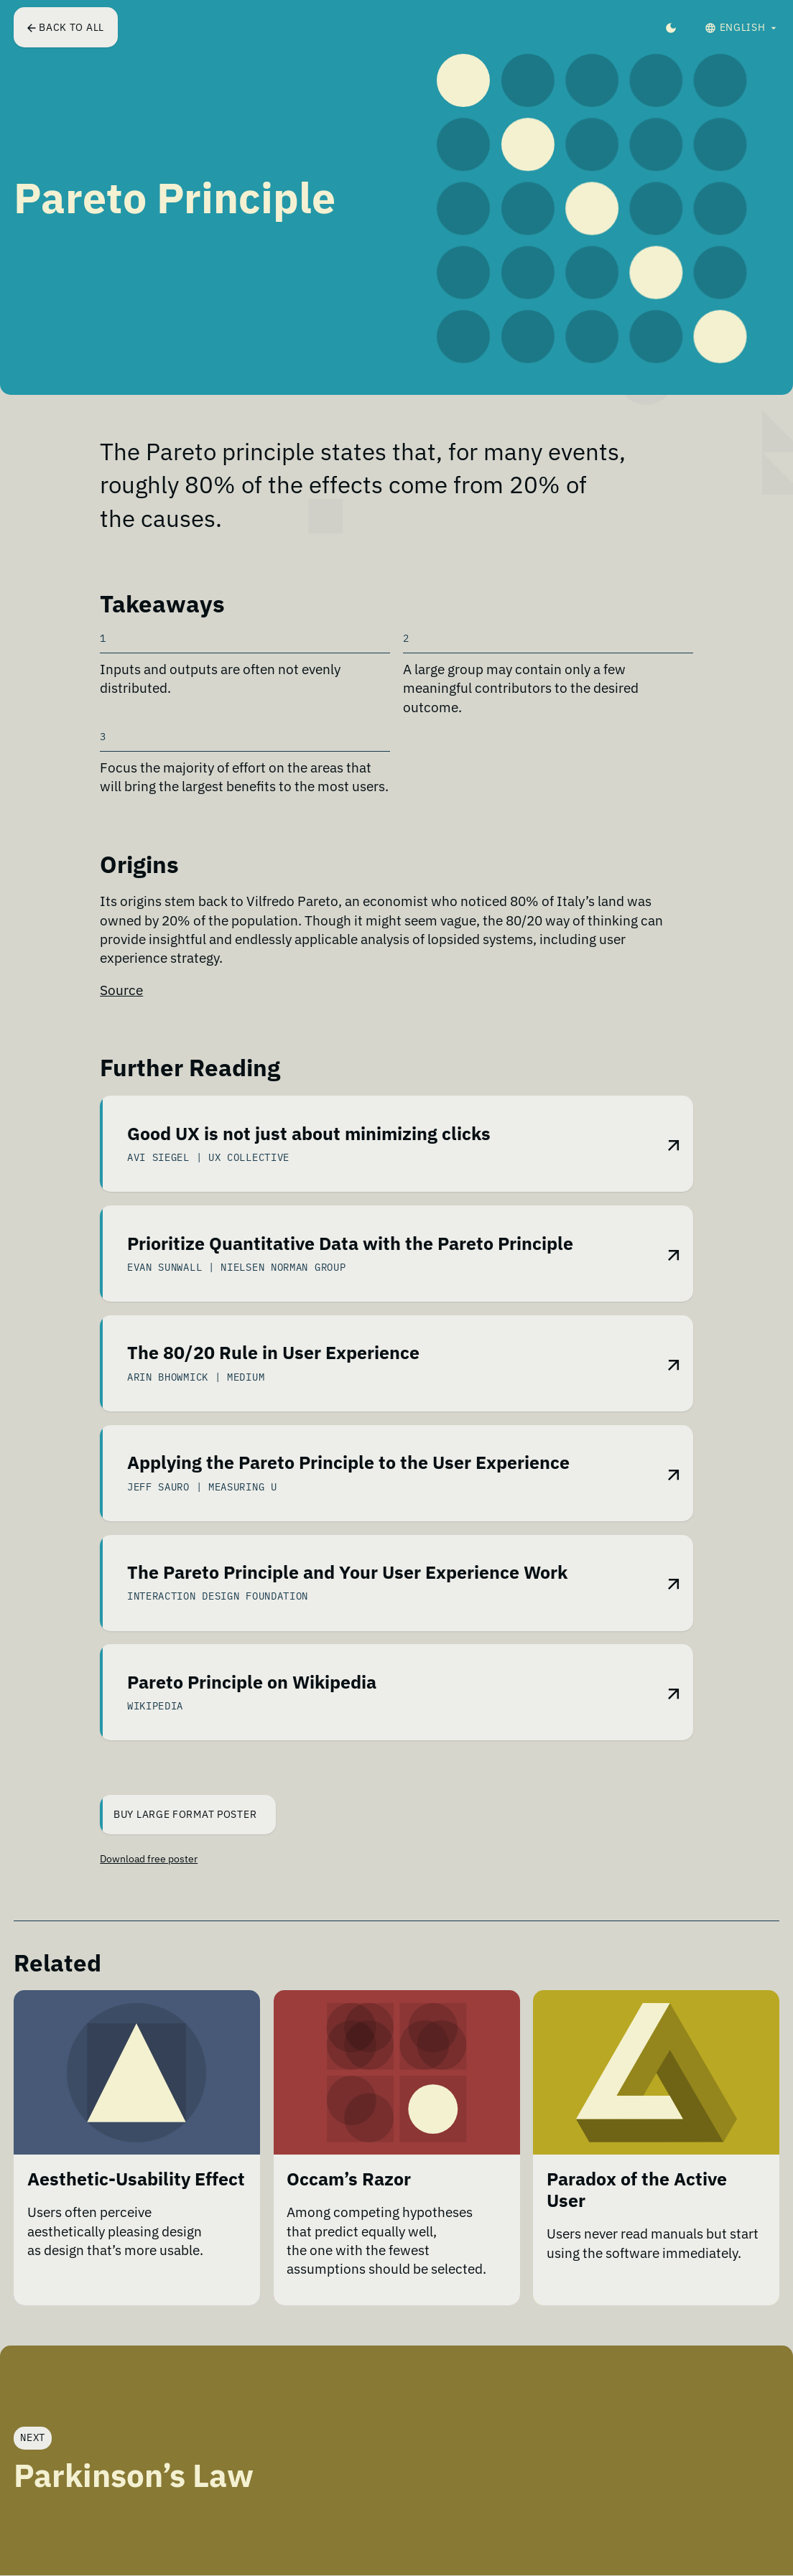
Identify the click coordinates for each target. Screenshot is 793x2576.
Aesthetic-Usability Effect (136, 2179)
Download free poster (149, 1858)
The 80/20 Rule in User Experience (273, 1353)
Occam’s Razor (349, 2179)
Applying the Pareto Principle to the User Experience (348, 1463)
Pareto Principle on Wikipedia (251, 1682)
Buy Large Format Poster (179, 1815)
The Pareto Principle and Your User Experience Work (347, 1572)
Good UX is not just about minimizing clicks (309, 1133)
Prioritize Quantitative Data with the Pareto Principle (350, 1243)
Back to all (65, 27)
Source (121, 990)
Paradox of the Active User (637, 2190)
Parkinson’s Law (134, 2475)
